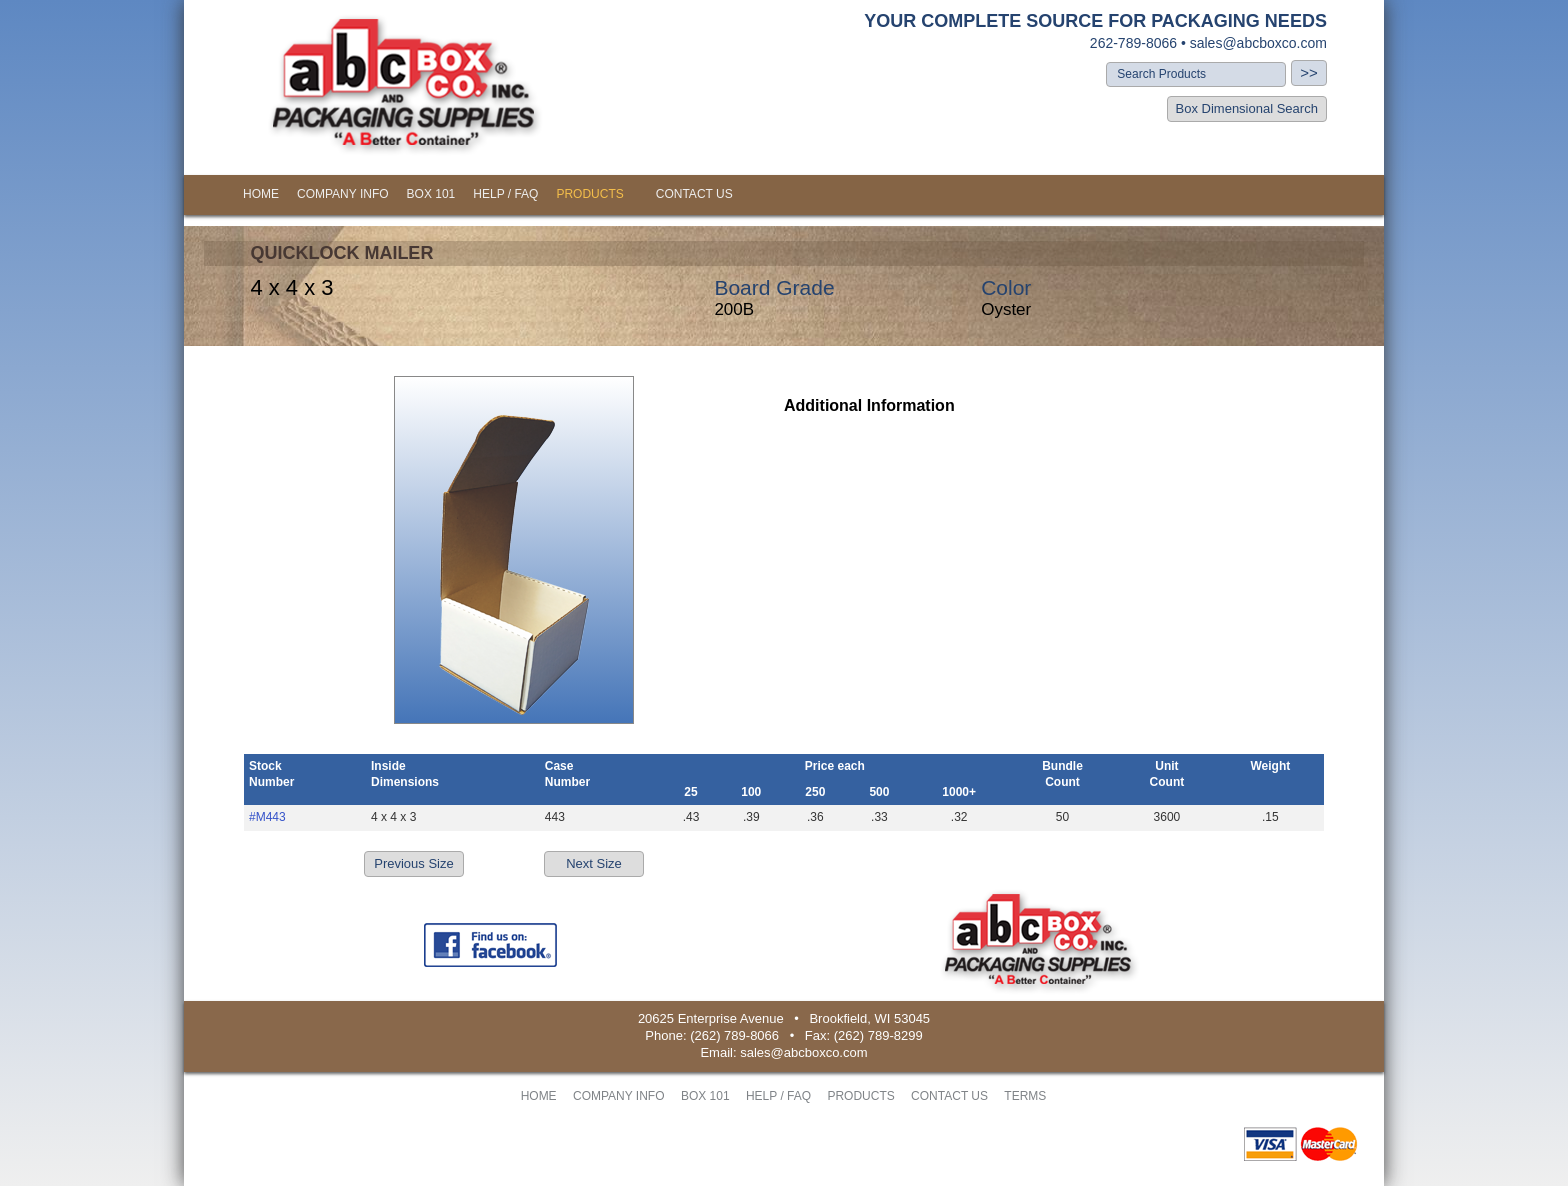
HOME (261, 194)
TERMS (1025, 1096)
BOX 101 (431, 194)
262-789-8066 (1133, 43)
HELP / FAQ (505, 194)
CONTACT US (694, 194)
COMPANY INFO (343, 194)
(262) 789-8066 (734, 1035)
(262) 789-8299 (878, 1035)
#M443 (267, 817)
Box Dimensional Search (1247, 108)
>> (1309, 72)
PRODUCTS (589, 194)
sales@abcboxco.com (1258, 43)
